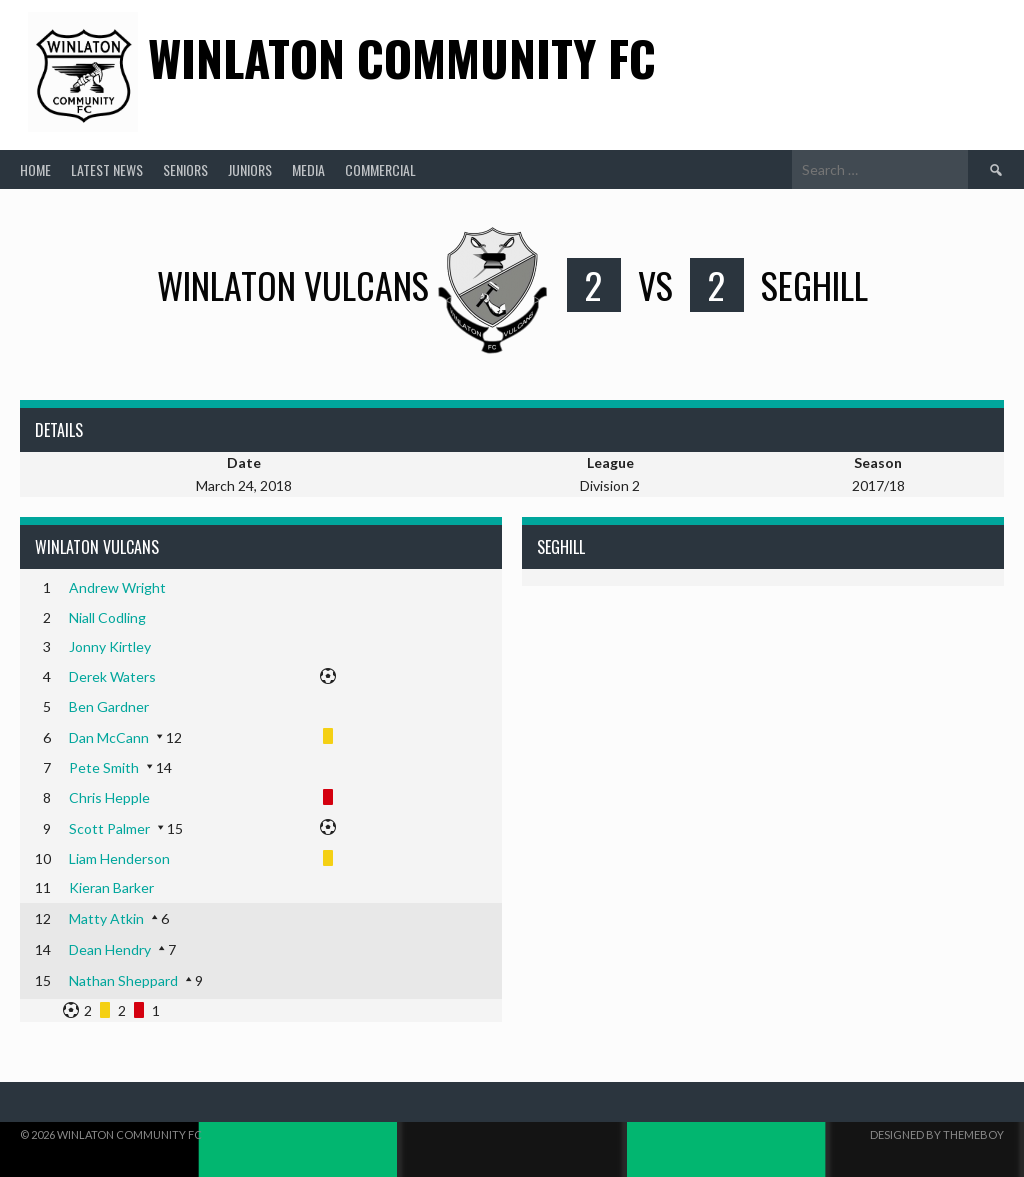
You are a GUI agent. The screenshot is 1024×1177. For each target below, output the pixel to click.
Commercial (380, 169)
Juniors (250, 169)
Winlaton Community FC (402, 57)
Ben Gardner (109, 706)
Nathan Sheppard (123, 980)
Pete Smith (104, 767)
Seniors (185, 169)
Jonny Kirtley (110, 646)
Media (308, 169)
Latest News (107, 169)
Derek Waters (112, 676)
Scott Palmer (109, 828)
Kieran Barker (111, 887)
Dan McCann (109, 737)
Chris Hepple (109, 797)
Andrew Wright (117, 587)
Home (35, 169)
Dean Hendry (110, 949)
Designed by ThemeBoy (937, 1134)
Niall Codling (107, 617)
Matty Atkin (106, 918)
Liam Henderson (119, 858)
